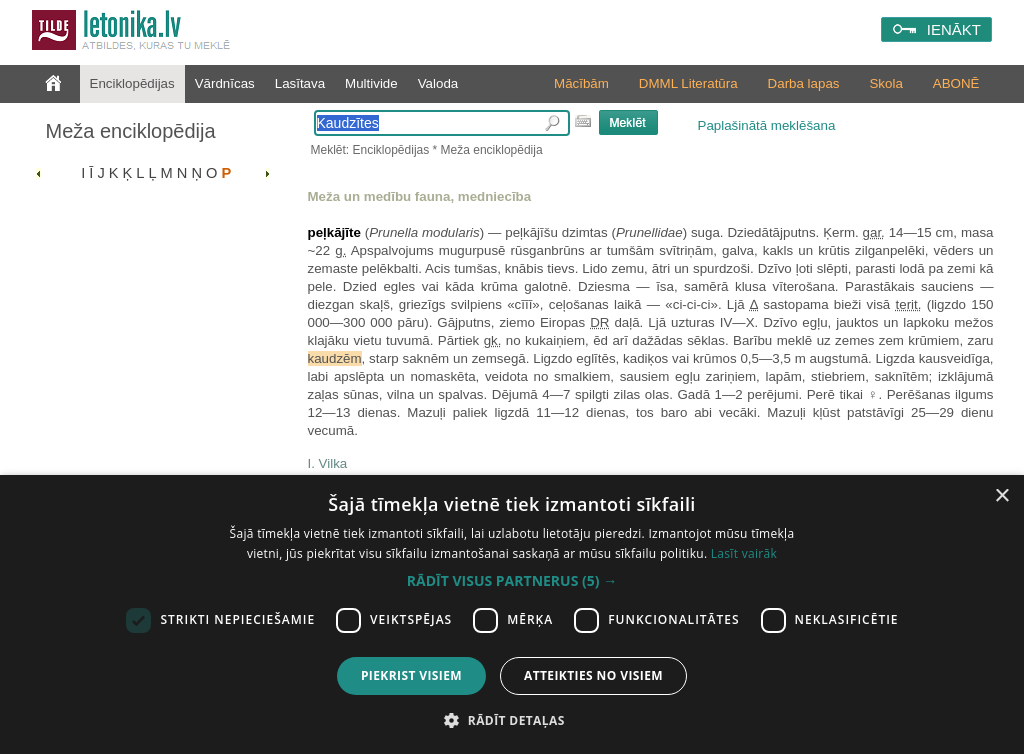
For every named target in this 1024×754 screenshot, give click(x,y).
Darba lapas (804, 83)
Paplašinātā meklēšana (767, 125)
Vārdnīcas (225, 83)
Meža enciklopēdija (131, 131)
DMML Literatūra (688, 83)
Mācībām (581, 83)
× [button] (1001, 496)
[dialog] (512, 614)
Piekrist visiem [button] (411, 675)
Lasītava (300, 83)
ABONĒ (956, 83)
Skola (885, 83)
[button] (512, 581)
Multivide (371, 83)
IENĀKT (954, 29)
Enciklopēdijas (132, 83)
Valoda (438, 83)
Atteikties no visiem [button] (593, 675)
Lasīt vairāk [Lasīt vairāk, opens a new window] (744, 553)
